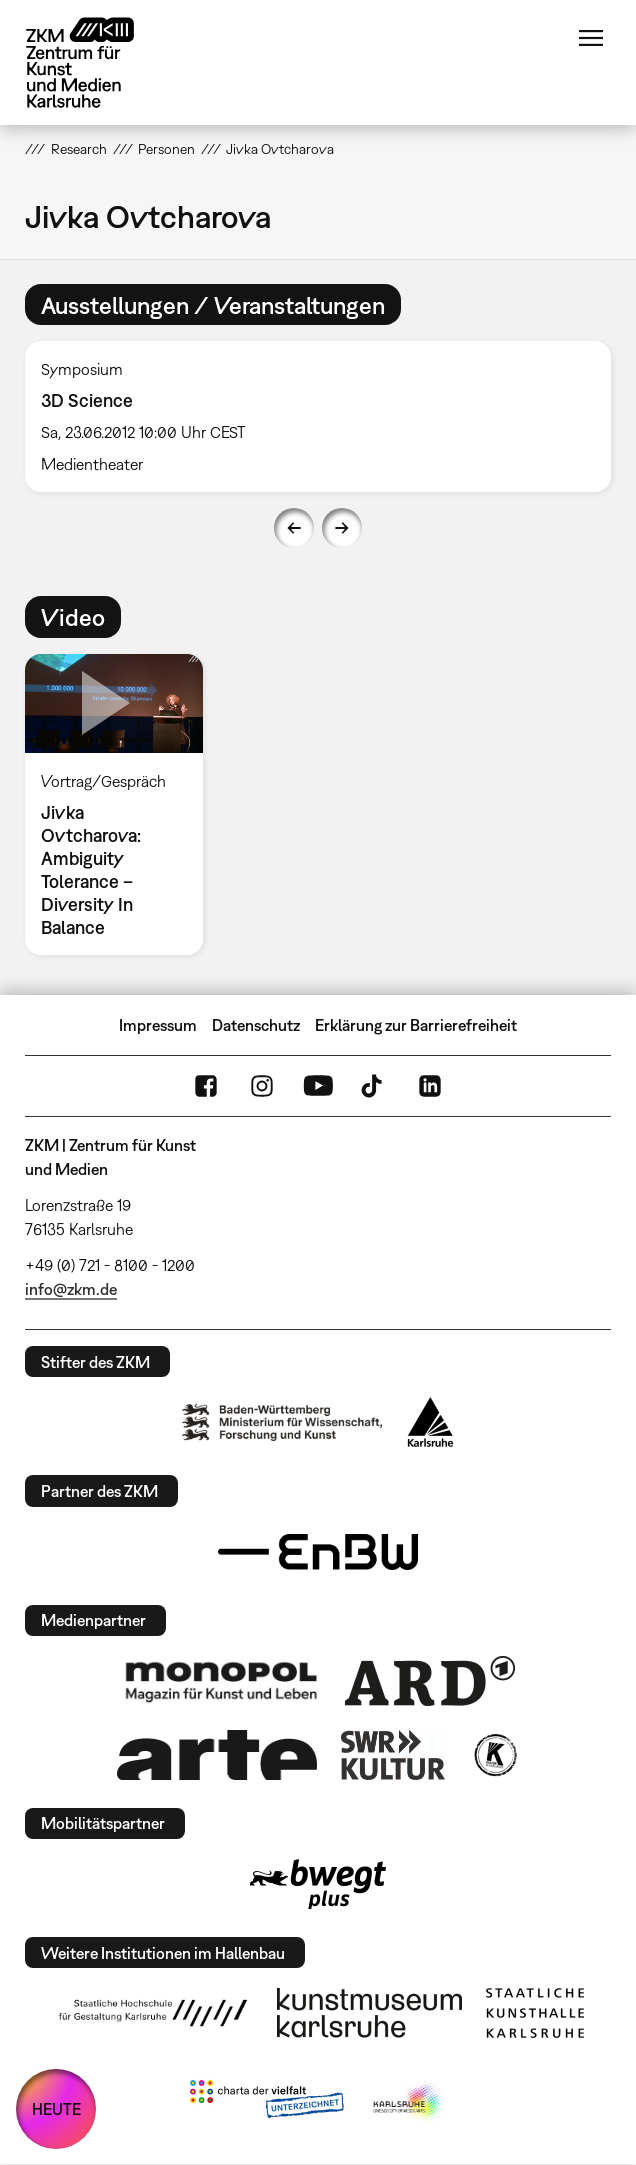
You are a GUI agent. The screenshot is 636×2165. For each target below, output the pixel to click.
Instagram (262, 1086)
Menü (591, 38)
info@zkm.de (71, 1289)
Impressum (158, 1025)
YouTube (318, 1086)
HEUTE (56, 2109)
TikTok (374, 1086)
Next (342, 528)
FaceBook (206, 1086)
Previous (294, 528)
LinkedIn (430, 1086)
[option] (318, 416)
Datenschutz (256, 1025)
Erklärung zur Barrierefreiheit (416, 1025)
